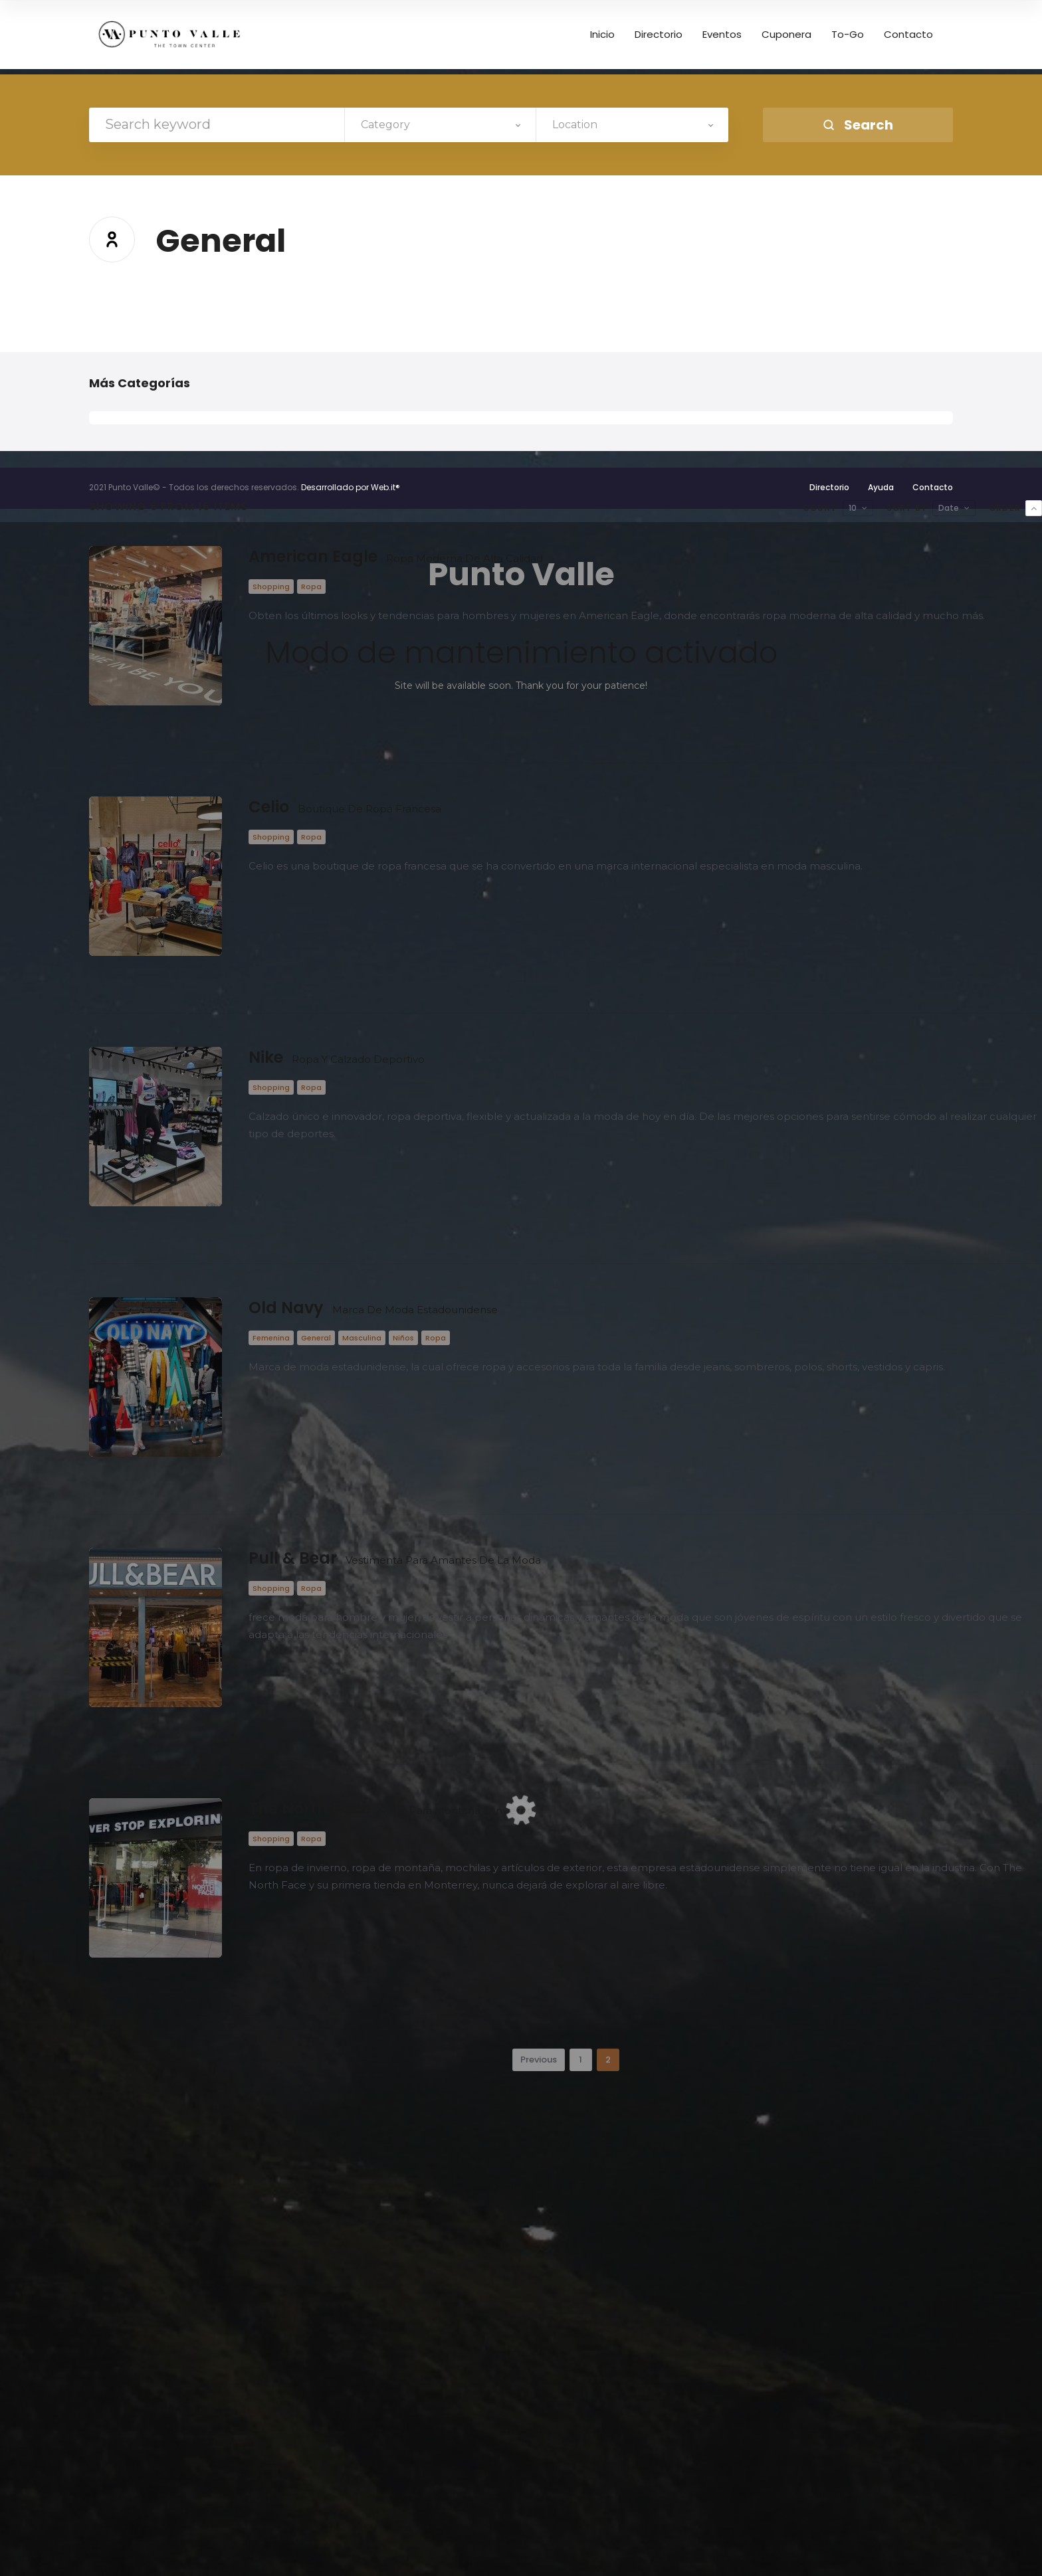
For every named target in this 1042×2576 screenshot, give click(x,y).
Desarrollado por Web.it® (350, 487)
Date (948, 507)
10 (853, 507)
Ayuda (881, 487)
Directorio (829, 487)
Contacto (932, 487)
